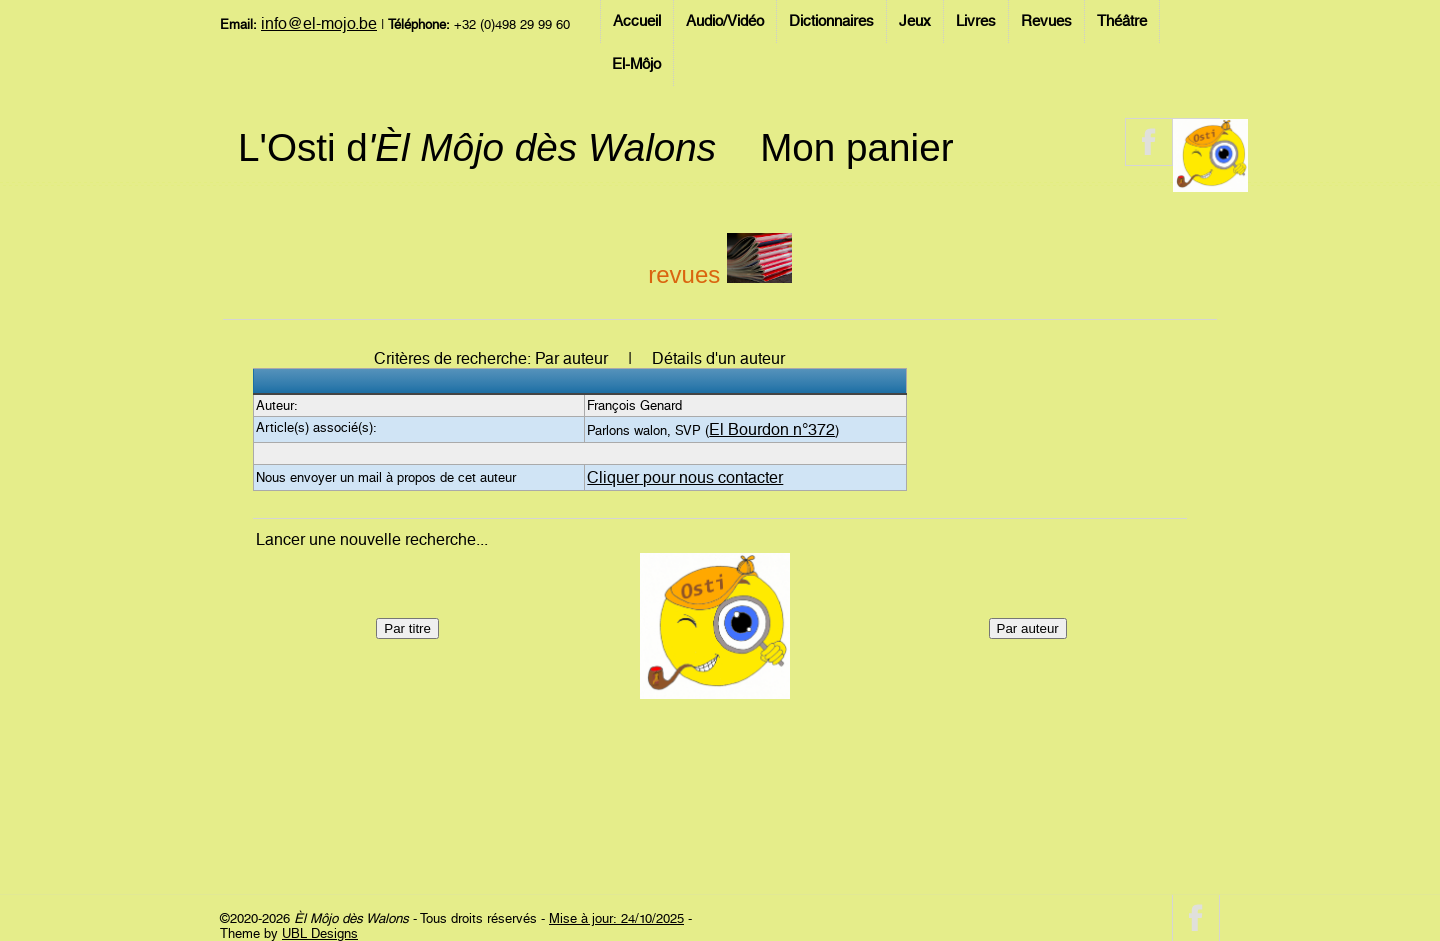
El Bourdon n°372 (772, 429)
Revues (1046, 21)
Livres (976, 21)
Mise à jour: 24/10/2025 (616, 918)
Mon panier (856, 147)
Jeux (915, 21)
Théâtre (1122, 21)
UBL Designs (320, 933)
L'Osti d (477, 147)
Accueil (637, 21)
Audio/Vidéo (725, 21)
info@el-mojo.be (319, 23)
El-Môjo (636, 64)
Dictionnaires (831, 21)
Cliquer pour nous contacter (685, 477)
